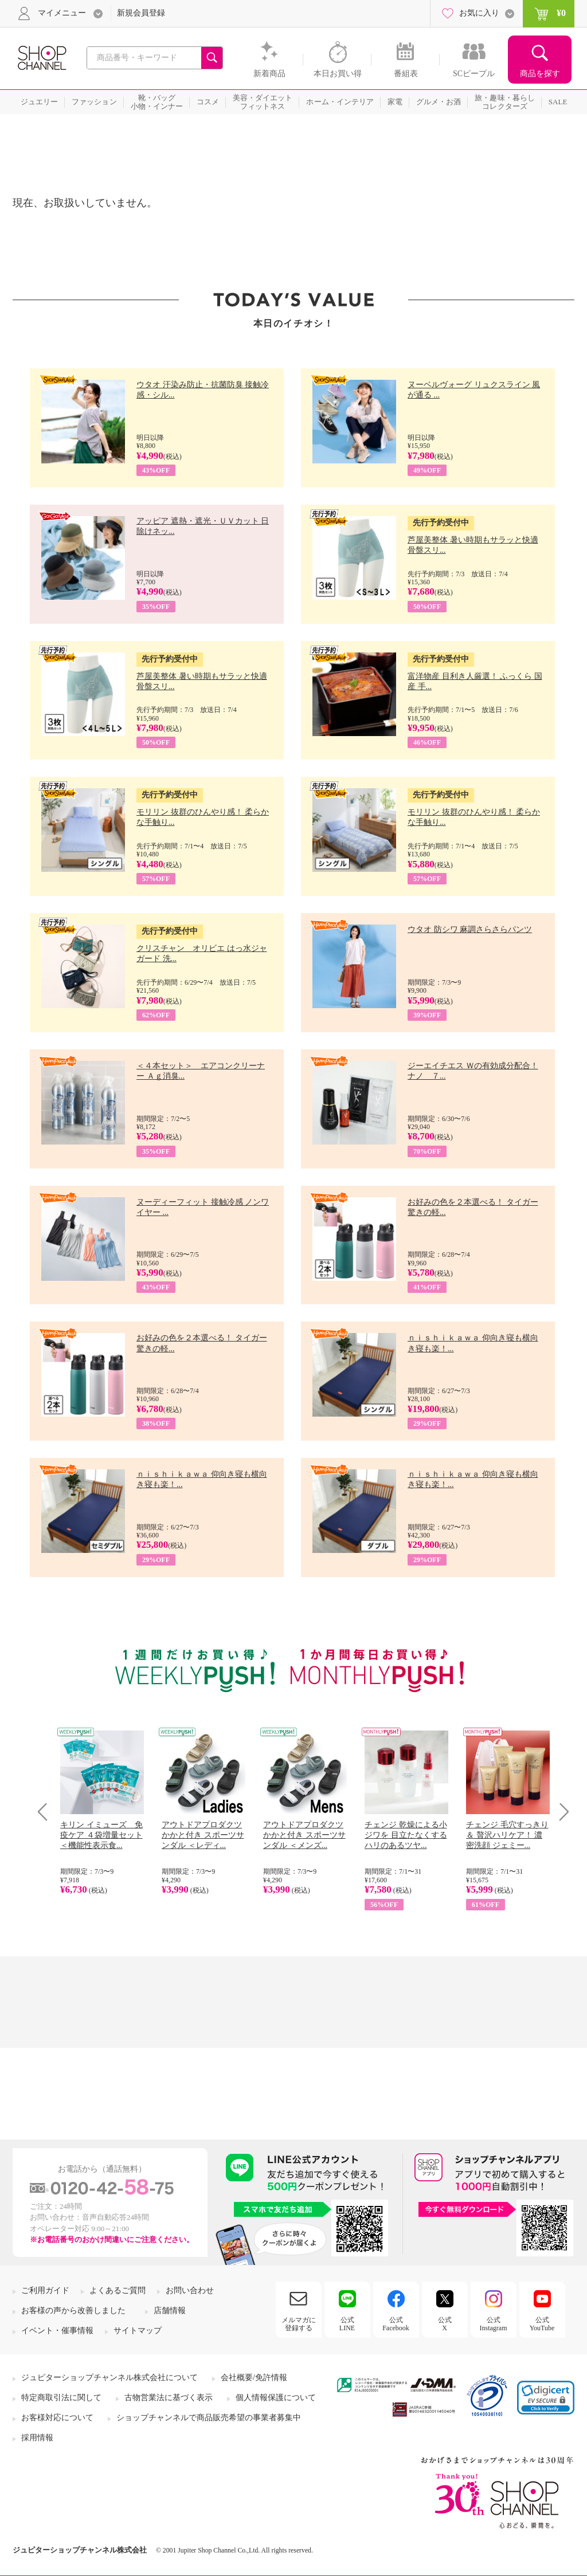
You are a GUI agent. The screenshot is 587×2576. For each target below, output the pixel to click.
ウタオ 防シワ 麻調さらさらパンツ (470, 929)
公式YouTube (542, 2324)
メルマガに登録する (298, 2324)
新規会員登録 (141, 13)
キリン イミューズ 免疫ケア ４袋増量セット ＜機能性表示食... (101, 1835)
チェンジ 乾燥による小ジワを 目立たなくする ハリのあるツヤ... (406, 1835)
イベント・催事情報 (57, 2330)
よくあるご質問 (117, 2290)
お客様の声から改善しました (73, 2310)
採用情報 (37, 2437)
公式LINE (347, 2324)
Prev (46, 1811)
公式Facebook (395, 2324)
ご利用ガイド (45, 2290)
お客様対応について (57, 2417)
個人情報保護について (276, 2397)
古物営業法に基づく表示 (168, 2397)
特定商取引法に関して (61, 2397)
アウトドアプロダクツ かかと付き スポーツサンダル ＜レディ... (203, 1835)
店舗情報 (170, 2310)
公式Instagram (493, 2324)
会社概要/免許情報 (254, 2377)
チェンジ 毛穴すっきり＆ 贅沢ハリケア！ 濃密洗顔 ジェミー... (507, 1835)
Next (560, 1811)
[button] (545, 2397)
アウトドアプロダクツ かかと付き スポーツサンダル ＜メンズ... (304, 1835)
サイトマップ (138, 2330)
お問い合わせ (190, 2290)
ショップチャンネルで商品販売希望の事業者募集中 (208, 2417)
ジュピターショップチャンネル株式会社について (109, 2377)
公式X (445, 2324)
